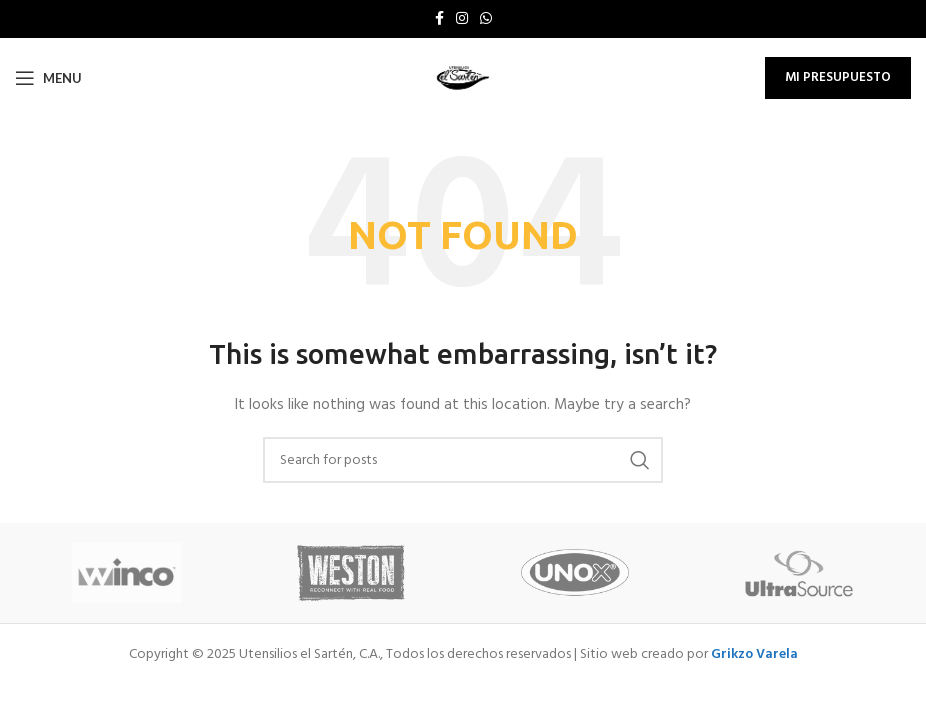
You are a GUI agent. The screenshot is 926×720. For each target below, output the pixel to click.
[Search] (463, 460)
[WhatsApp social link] (486, 19)
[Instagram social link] (462, 19)
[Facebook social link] (439, 19)
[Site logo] (463, 78)
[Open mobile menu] (48, 78)
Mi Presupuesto (838, 77)
